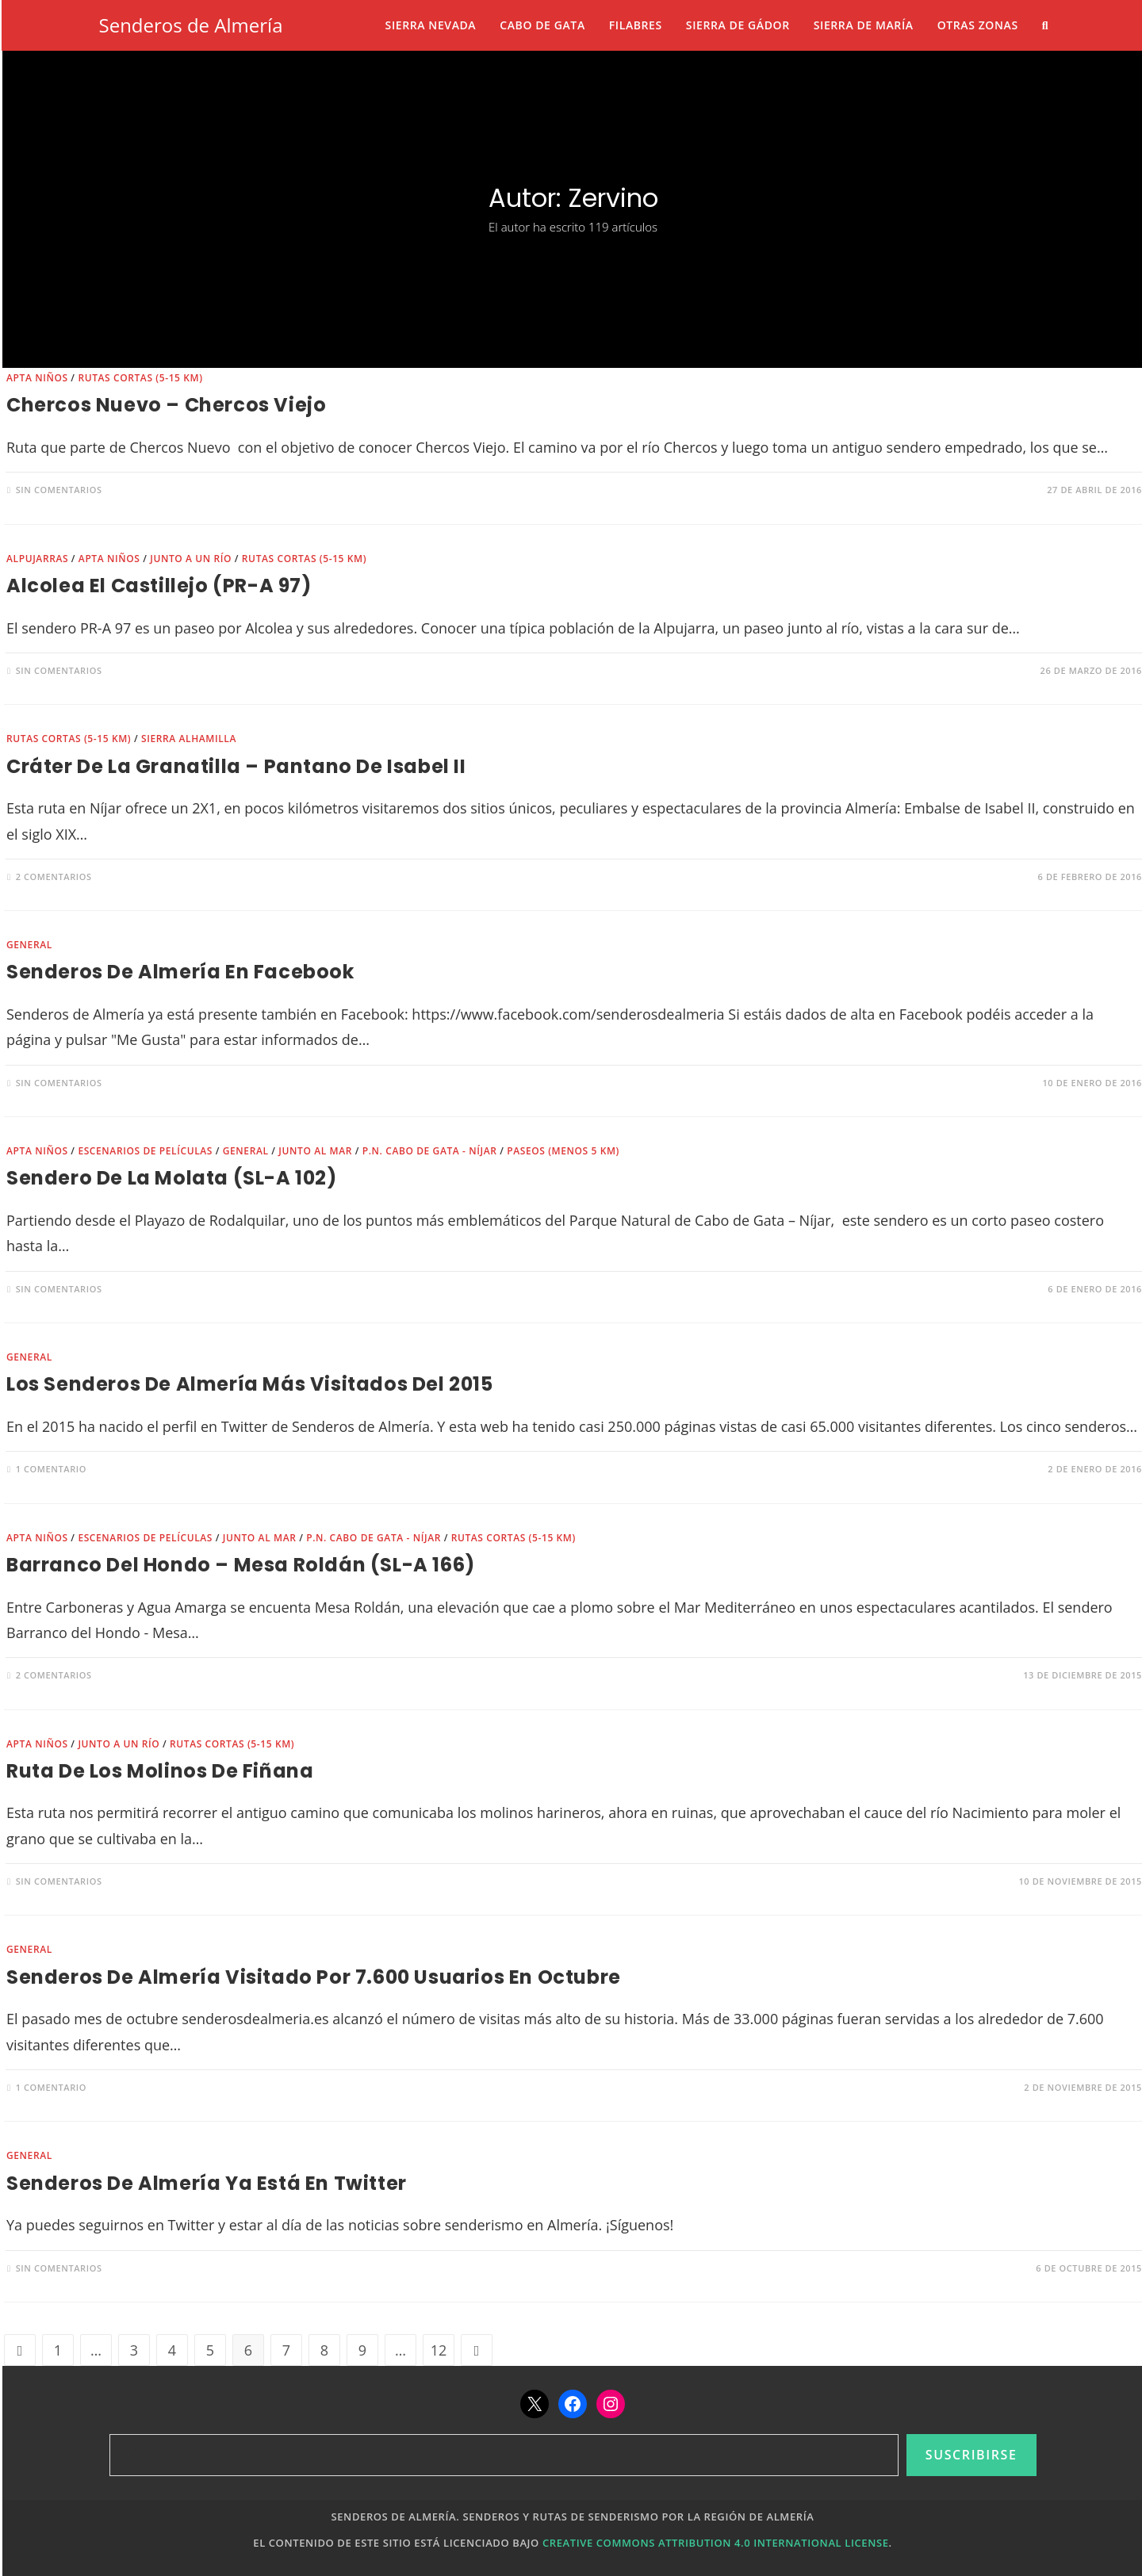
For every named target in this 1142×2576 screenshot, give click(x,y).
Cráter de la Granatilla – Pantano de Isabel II (236, 766)
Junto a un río (191, 558)
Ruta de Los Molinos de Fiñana (159, 1771)
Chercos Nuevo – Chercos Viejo (166, 405)
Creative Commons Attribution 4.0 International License (715, 2543)
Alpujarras (37, 558)
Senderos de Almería (191, 25)
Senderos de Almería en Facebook (180, 972)
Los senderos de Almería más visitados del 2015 (249, 1384)
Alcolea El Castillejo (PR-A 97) (159, 585)
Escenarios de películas (145, 1151)
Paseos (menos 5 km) (563, 1151)
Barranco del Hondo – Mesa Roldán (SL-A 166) (240, 1565)
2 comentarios (54, 876)
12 (439, 2350)
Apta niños (37, 378)
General (29, 944)
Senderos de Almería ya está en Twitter (206, 2183)
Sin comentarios (59, 490)
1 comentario (51, 1469)
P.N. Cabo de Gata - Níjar (429, 1151)
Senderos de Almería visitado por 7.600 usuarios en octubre (313, 1977)
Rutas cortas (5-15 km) (140, 378)
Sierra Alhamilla (188, 738)
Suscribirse (971, 2454)
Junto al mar (315, 1151)
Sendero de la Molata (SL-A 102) (171, 1178)
